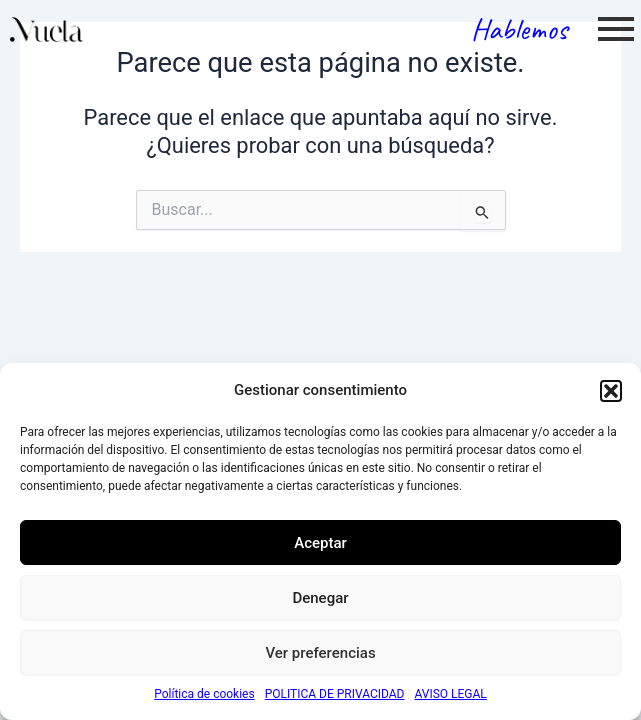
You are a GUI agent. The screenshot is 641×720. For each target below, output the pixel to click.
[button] (611, 391)
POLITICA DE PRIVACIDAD (335, 694)
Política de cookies (204, 694)
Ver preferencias (320, 653)
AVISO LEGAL (451, 694)
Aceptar (320, 543)
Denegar (320, 598)
